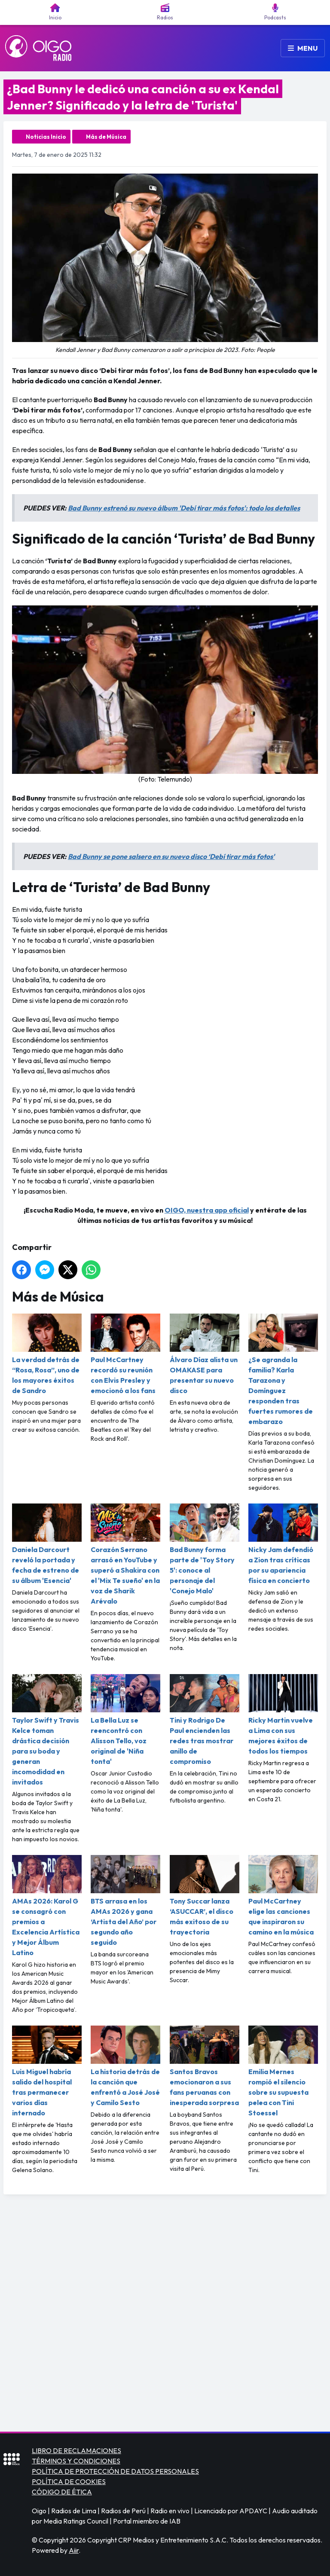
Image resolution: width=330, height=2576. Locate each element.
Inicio (55, 12)
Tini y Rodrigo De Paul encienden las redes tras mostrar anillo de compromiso (204, 1720)
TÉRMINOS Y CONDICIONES (76, 2461)
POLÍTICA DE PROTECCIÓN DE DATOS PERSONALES (115, 2471)
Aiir (74, 2550)
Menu (303, 48)
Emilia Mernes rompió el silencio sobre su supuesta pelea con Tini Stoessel (283, 2071)
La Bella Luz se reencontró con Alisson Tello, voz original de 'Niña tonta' (125, 1720)
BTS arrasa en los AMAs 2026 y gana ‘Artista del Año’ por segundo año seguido (125, 1901)
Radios (165, 12)
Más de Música (106, 136)
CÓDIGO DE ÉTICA (62, 2491)
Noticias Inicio (46, 136)
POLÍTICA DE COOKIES (69, 2481)
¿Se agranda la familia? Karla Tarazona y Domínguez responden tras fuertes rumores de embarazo (283, 1370)
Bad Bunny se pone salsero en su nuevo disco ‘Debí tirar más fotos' (171, 856)
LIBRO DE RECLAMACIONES (76, 2450)
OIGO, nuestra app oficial (207, 1210)
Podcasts (275, 12)
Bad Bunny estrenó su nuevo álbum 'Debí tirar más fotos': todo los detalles (184, 508)
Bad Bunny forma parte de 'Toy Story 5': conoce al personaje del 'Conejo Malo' (204, 1549)
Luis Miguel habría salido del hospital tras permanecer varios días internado (47, 2071)
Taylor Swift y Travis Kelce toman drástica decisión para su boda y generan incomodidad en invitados (47, 1730)
